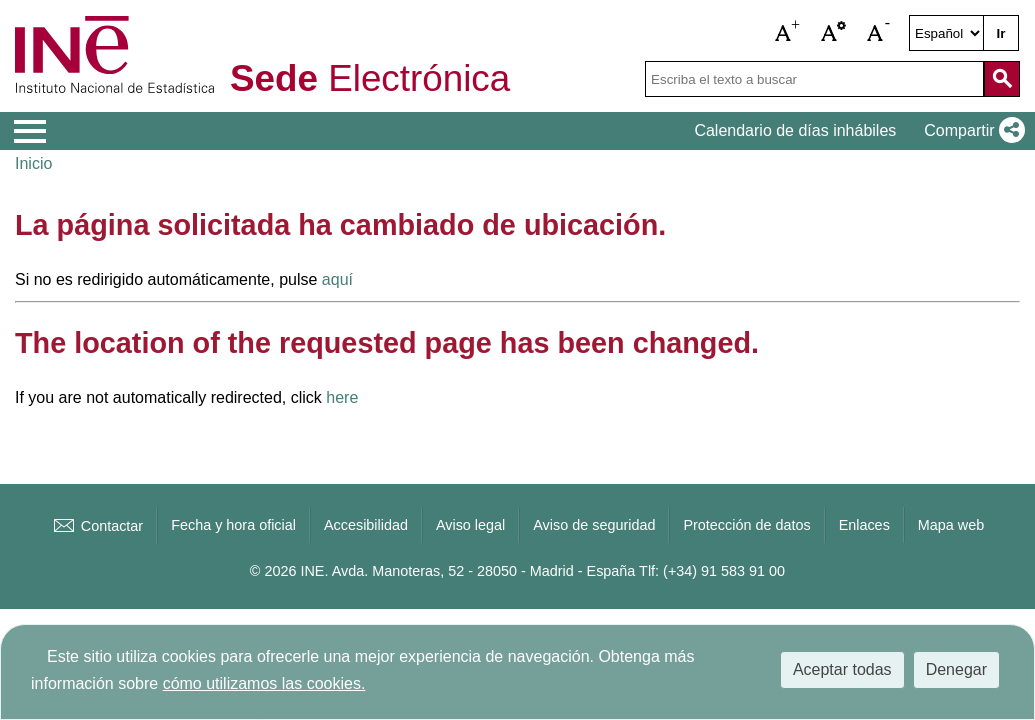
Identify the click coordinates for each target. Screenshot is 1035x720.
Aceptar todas (842, 669)
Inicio (33, 163)
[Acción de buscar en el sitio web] (1002, 79)
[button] (788, 33)
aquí (337, 279)
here (342, 397)
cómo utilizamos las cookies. (264, 683)
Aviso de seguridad (594, 525)
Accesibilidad (366, 525)
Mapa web (951, 525)
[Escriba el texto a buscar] (814, 79)
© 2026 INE (287, 571)
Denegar (956, 669)
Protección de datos (746, 525)
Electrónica (370, 79)
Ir (1001, 33)
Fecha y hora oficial (233, 525)
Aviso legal (470, 525)
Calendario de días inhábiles (795, 130)
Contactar (97, 526)
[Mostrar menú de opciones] (30, 132)
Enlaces (864, 525)
